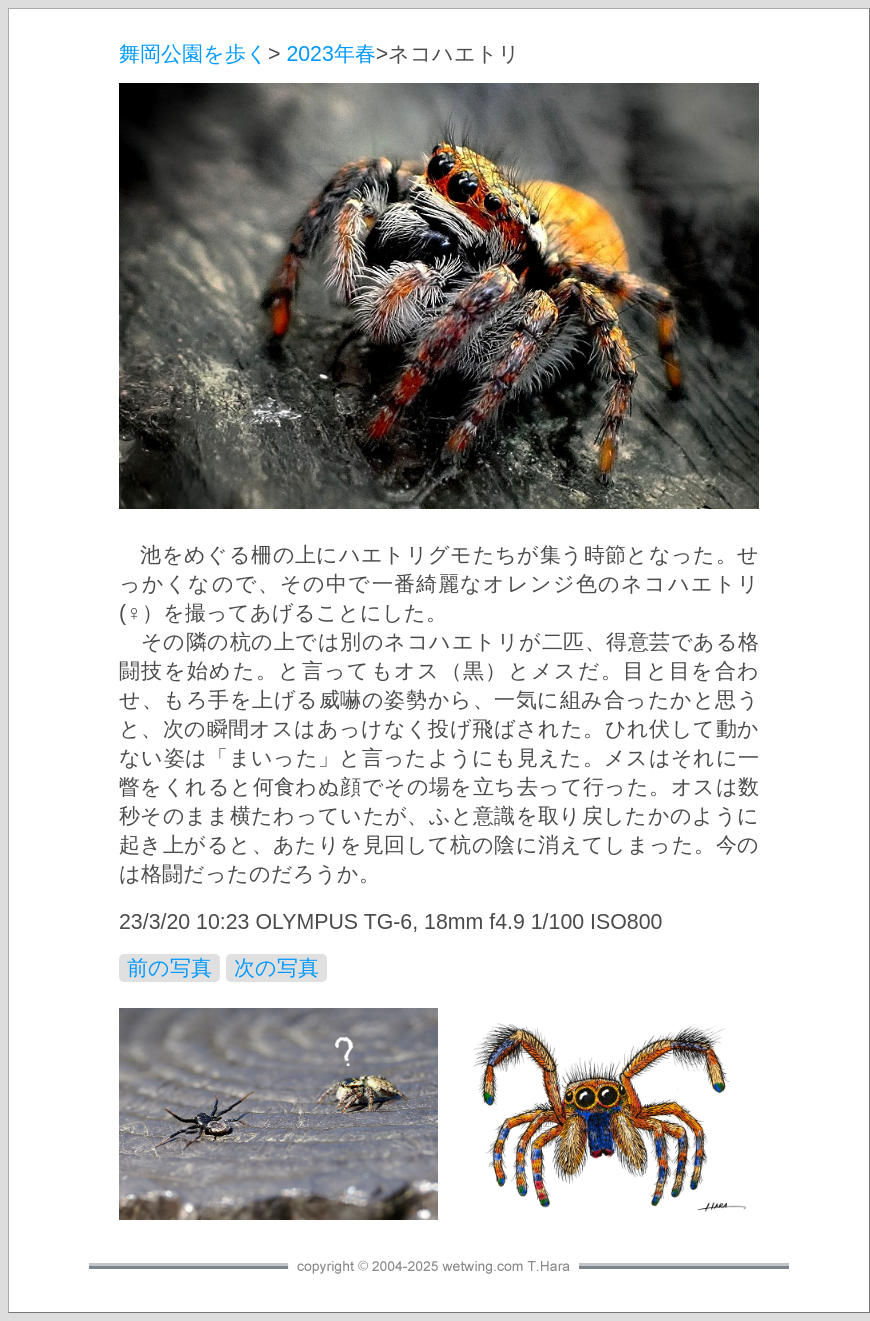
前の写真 (169, 968)
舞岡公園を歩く (193, 54)
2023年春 (330, 54)
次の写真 (276, 968)
